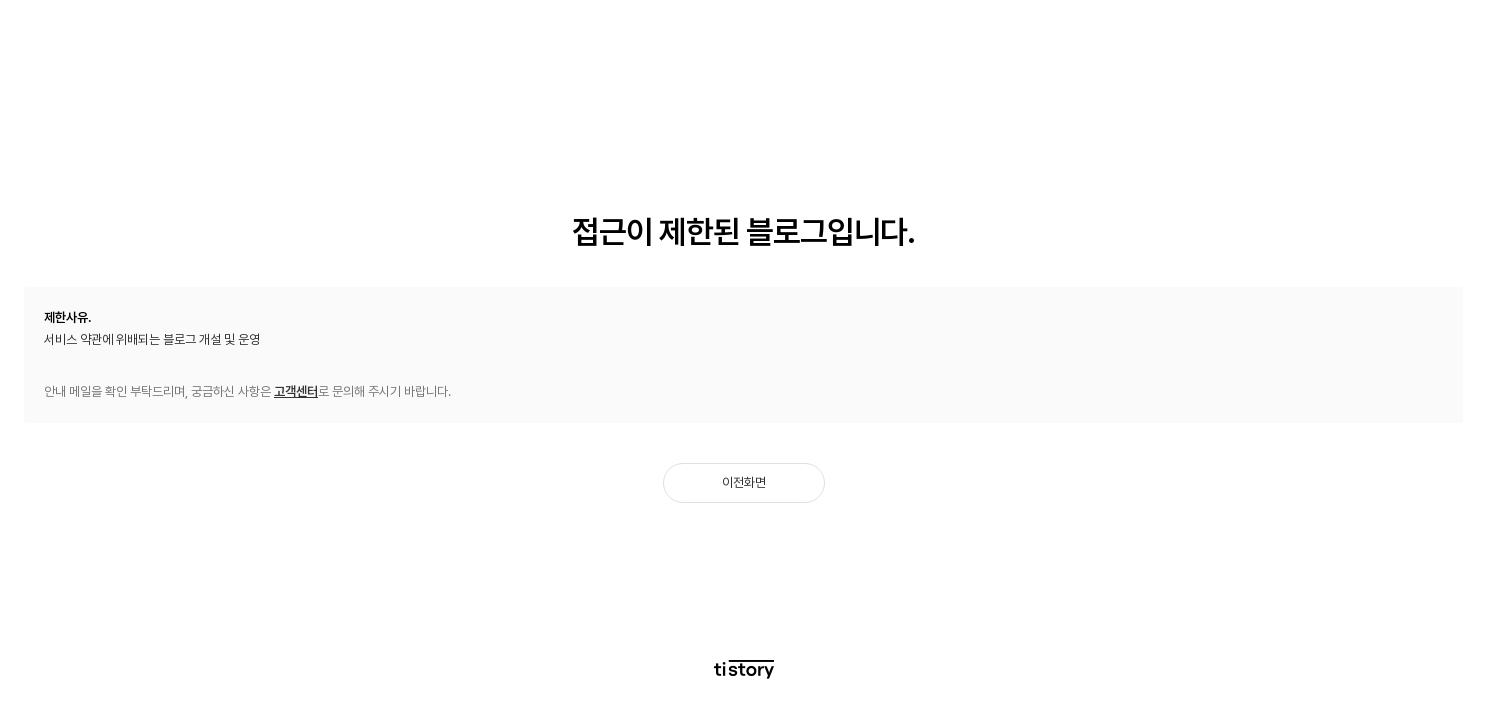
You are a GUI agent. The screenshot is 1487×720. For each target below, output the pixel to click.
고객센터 (296, 391)
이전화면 (744, 482)
